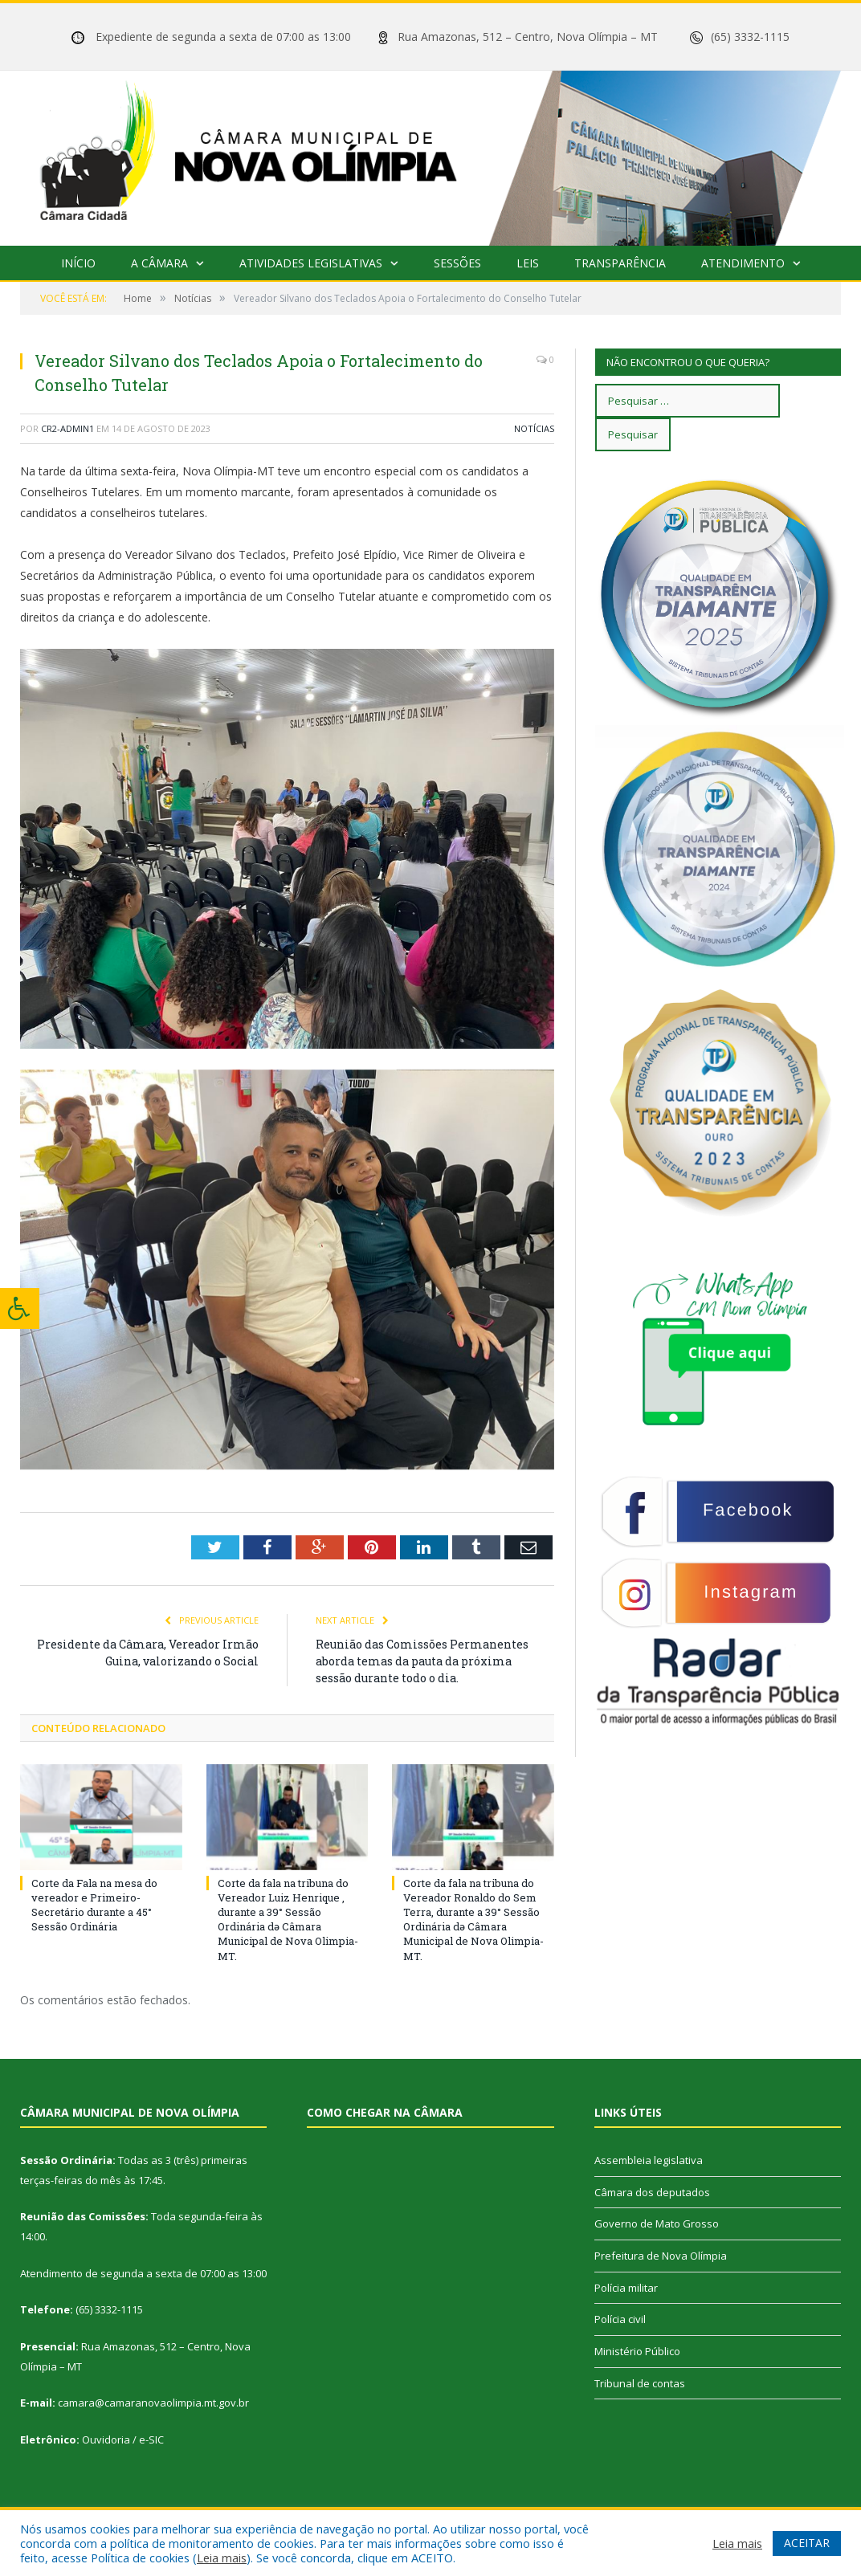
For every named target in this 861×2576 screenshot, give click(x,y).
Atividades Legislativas (310, 263)
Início (78, 263)
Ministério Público (637, 2351)
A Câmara (159, 263)
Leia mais (222, 2557)
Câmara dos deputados (652, 2192)
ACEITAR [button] (807, 2542)
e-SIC (151, 2439)
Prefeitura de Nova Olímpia (660, 2255)
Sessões (457, 263)
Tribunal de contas (639, 2383)
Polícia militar (626, 2287)
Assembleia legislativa (648, 2160)
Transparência (620, 263)
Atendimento (743, 263)
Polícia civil (620, 2319)
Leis (527, 263)
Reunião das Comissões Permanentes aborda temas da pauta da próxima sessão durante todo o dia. (422, 1660)
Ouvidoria (106, 2439)
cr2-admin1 (67, 428)
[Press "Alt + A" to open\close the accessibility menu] (19, 1308)
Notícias (534, 428)
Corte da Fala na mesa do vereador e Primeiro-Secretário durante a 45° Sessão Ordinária (94, 1905)
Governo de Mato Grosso (656, 2223)
